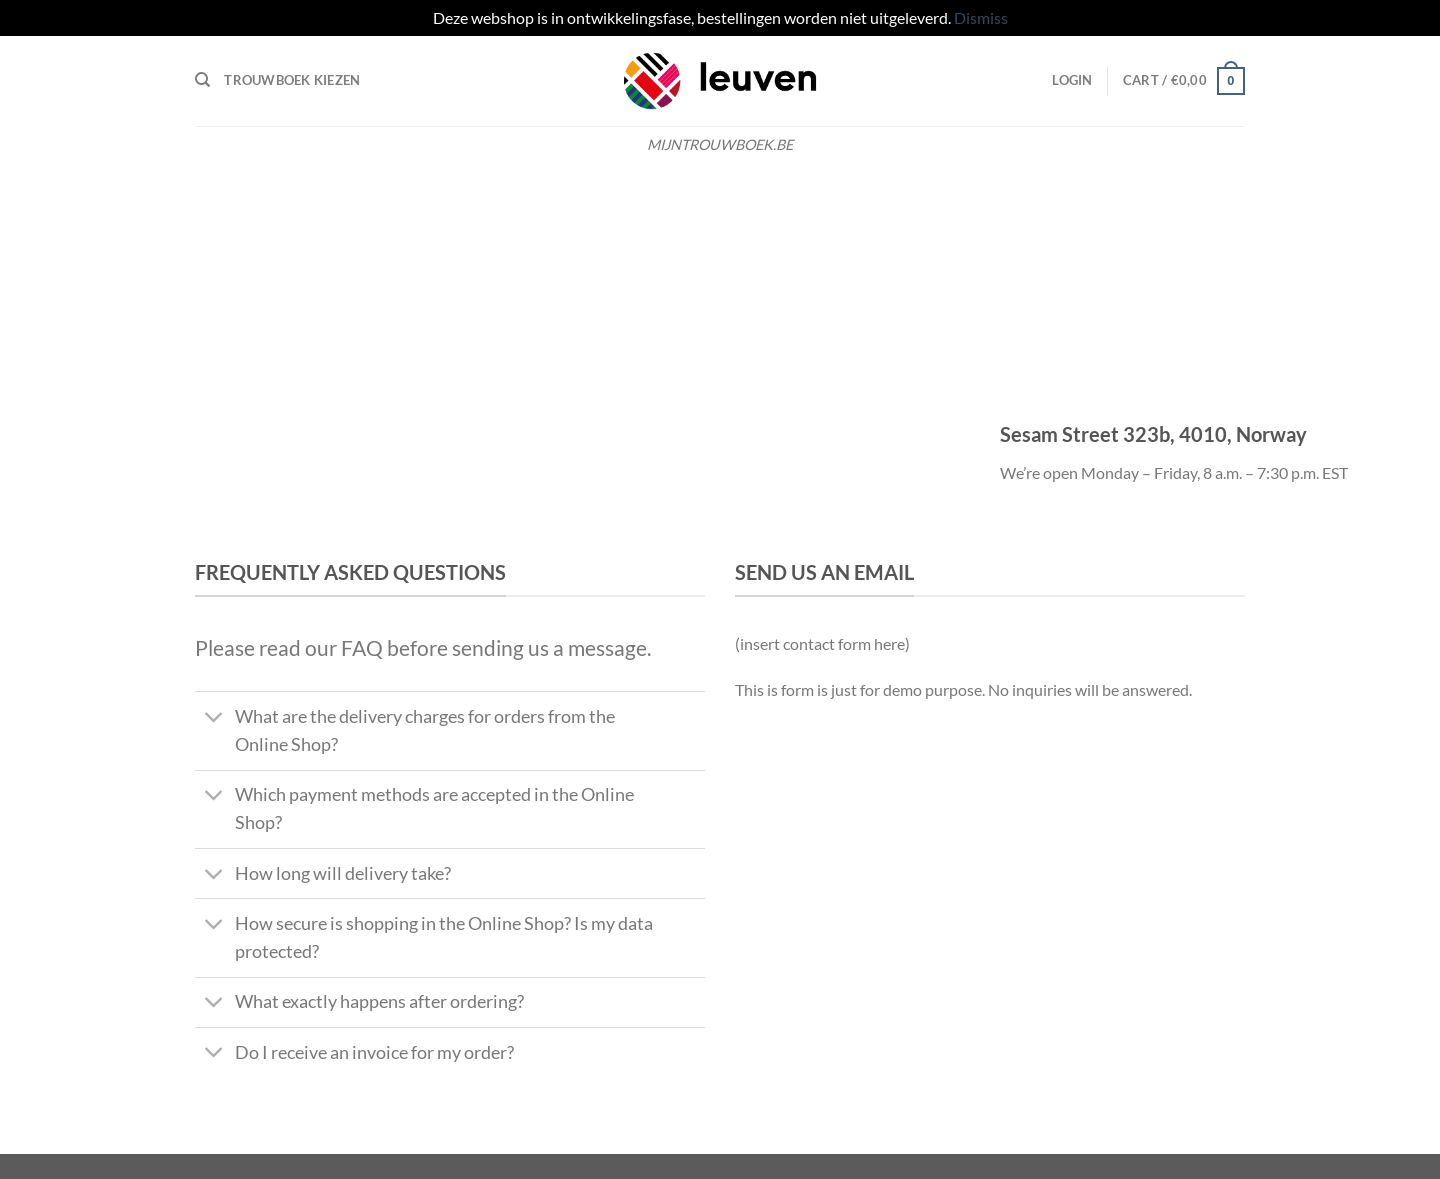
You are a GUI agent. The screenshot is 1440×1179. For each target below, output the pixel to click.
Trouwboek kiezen (292, 80)
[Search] (202, 80)
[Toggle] (214, 719)
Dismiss (981, 17)
